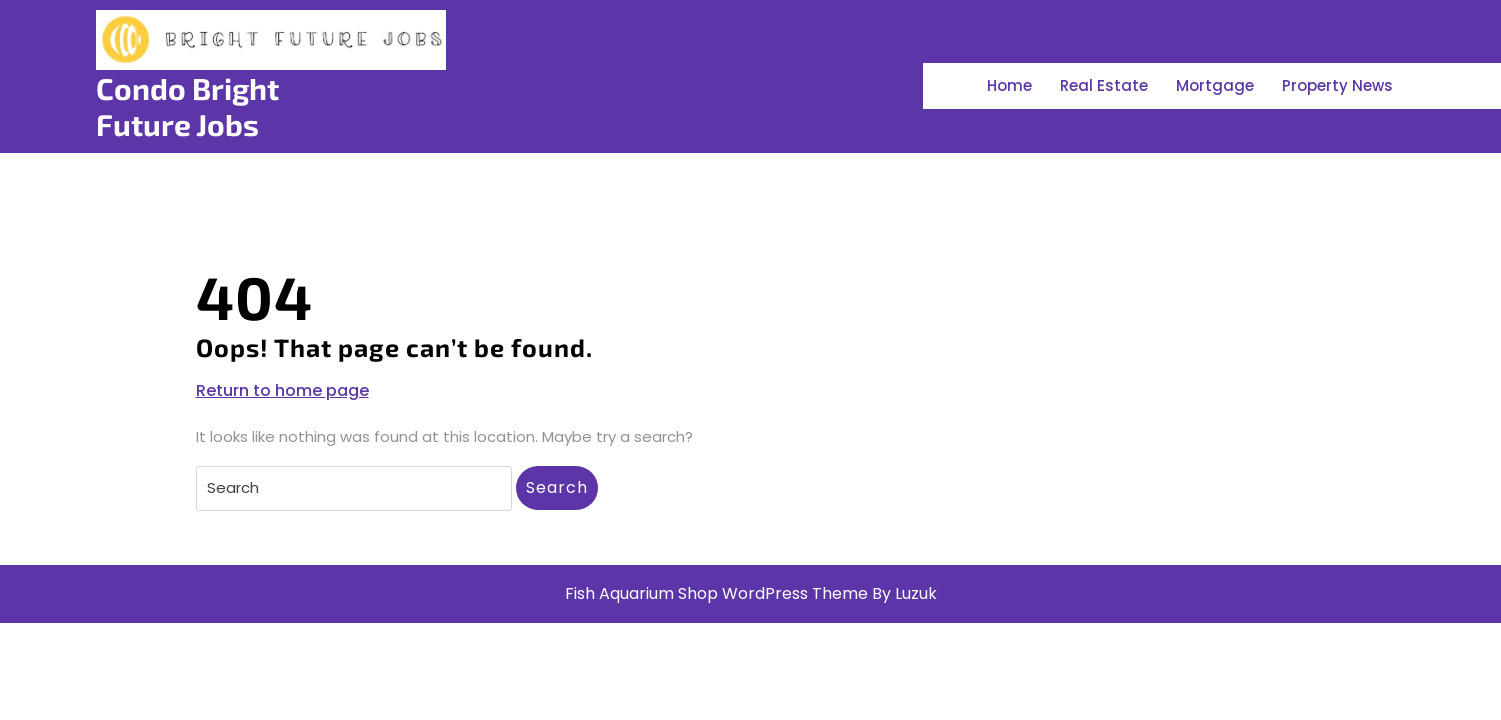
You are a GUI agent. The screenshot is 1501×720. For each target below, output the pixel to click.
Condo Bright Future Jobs (187, 106)
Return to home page (282, 391)
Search (557, 487)
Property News (1337, 85)
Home (1009, 85)
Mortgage (1215, 85)
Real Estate (1104, 85)
